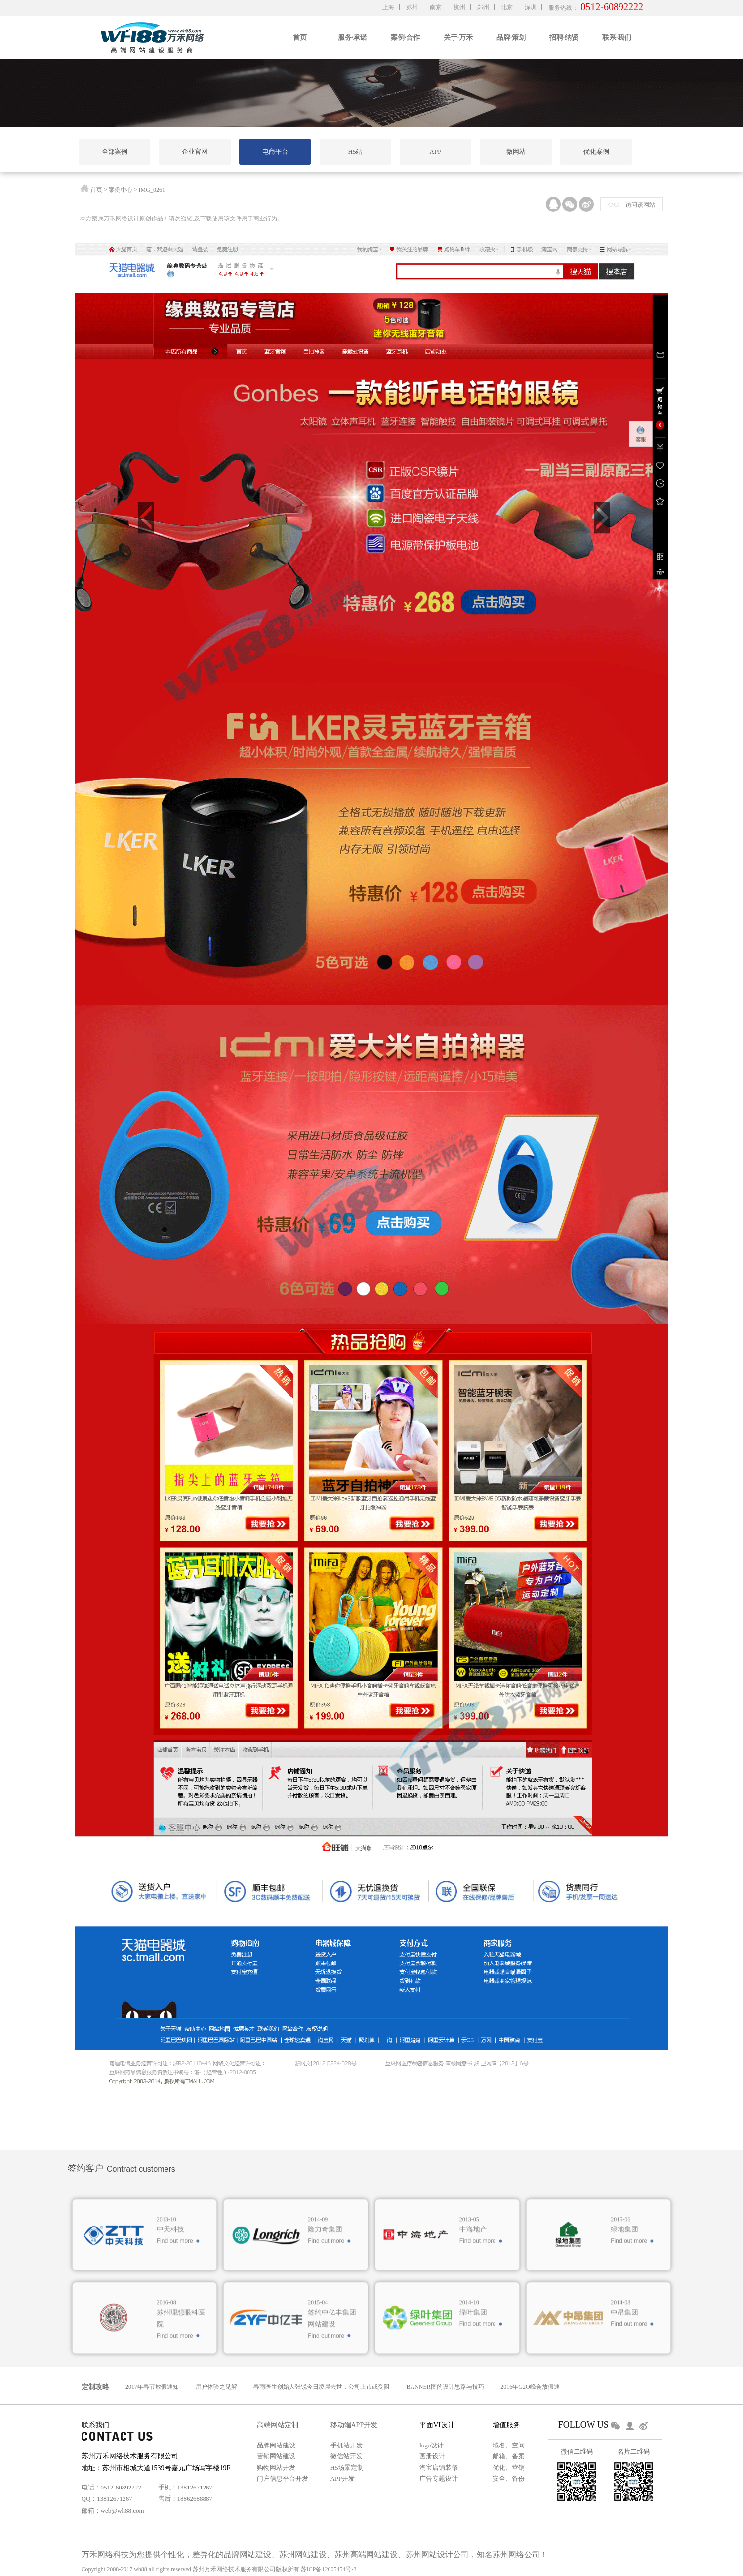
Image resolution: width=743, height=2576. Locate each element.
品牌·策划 (511, 37)
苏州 (412, 7)
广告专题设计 (438, 2478)
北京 (507, 7)
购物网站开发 (276, 2467)
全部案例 (114, 151)
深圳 (531, 7)
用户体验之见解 (216, 2386)
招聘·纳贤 (564, 37)
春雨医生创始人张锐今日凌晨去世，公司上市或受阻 (321, 2386)
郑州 (483, 7)
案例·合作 (405, 37)
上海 (388, 7)
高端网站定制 (277, 2425)
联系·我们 (617, 37)
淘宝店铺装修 (438, 2467)
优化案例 (596, 151)
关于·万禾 (458, 37)
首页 (300, 37)
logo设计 (431, 2445)
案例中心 (120, 189)
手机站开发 (346, 2445)
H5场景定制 (347, 2467)
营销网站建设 (276, 2456)
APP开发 (342, 2478)
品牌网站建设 (276, 2445)
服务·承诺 (353, 37)
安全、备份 (509, 2478)
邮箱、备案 (509, 2456)
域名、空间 (509, 2445)
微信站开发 (346, 2456)
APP (436, 151)
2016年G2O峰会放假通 (529, 2386)
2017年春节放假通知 (152, 2386)
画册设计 (432, 2456)
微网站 (516, 151)
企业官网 (194, 151)
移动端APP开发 (354, 2425)
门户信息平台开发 (282, 2478)
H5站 (355, 151)
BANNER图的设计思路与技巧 (445, 2386)
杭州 (459, 7)
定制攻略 (95, 2387)
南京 (436, 7)
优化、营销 (509, 2467)
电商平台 (275, 151)
